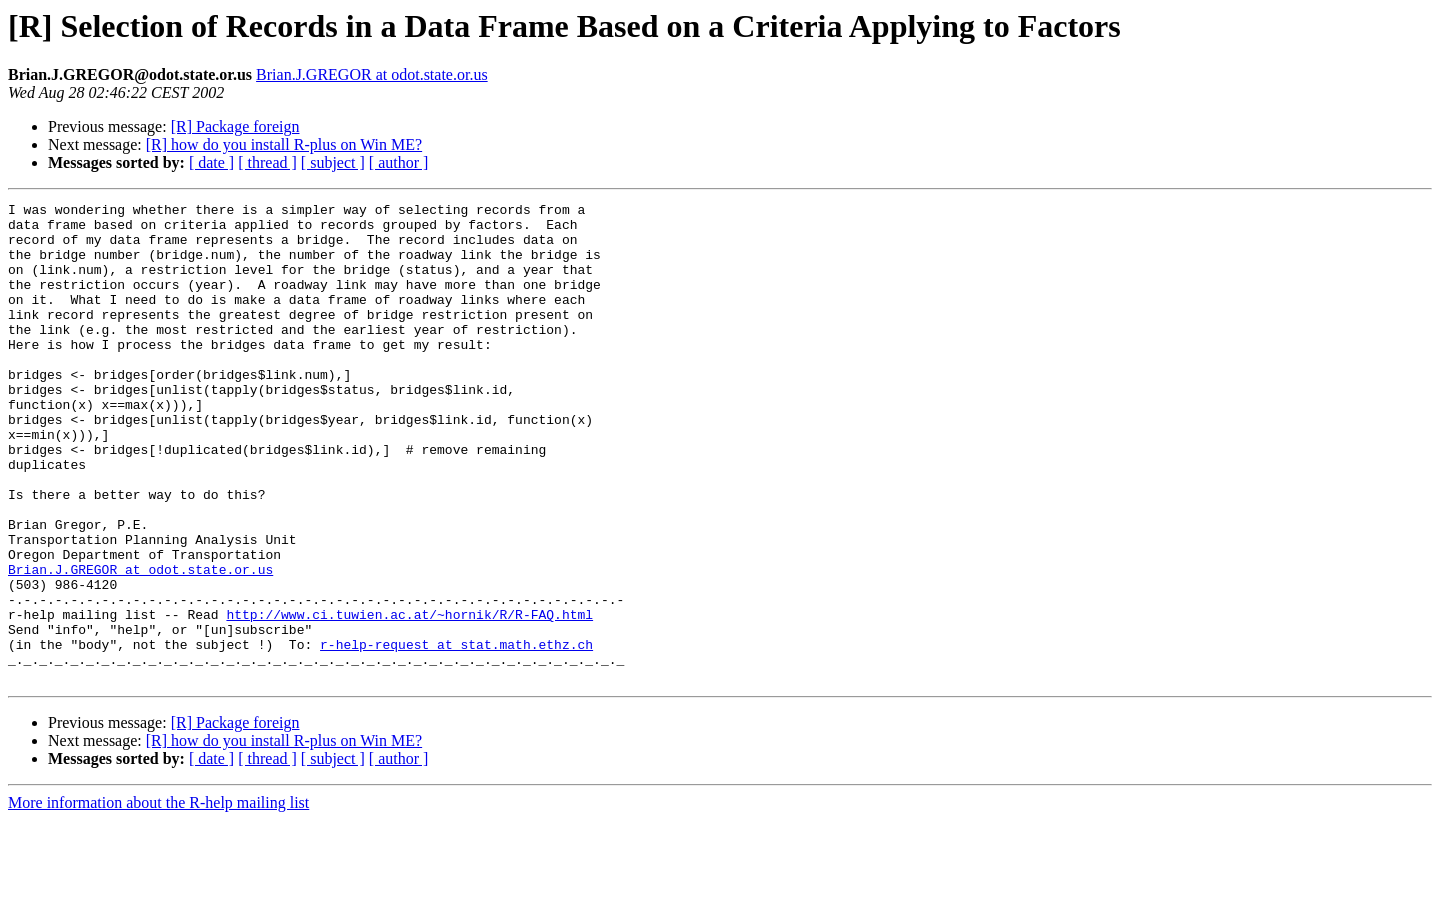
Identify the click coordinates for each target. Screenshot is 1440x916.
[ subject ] (333, 162)
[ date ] (211, 162)
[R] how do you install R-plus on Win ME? (284, 144)
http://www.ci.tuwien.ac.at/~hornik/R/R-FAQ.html (409, 698)
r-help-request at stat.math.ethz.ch (456, 734)
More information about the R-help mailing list (158, 898)
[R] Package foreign (235, 126)
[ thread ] (267, 162)
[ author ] (399, 162)
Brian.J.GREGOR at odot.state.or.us (372, 74)
